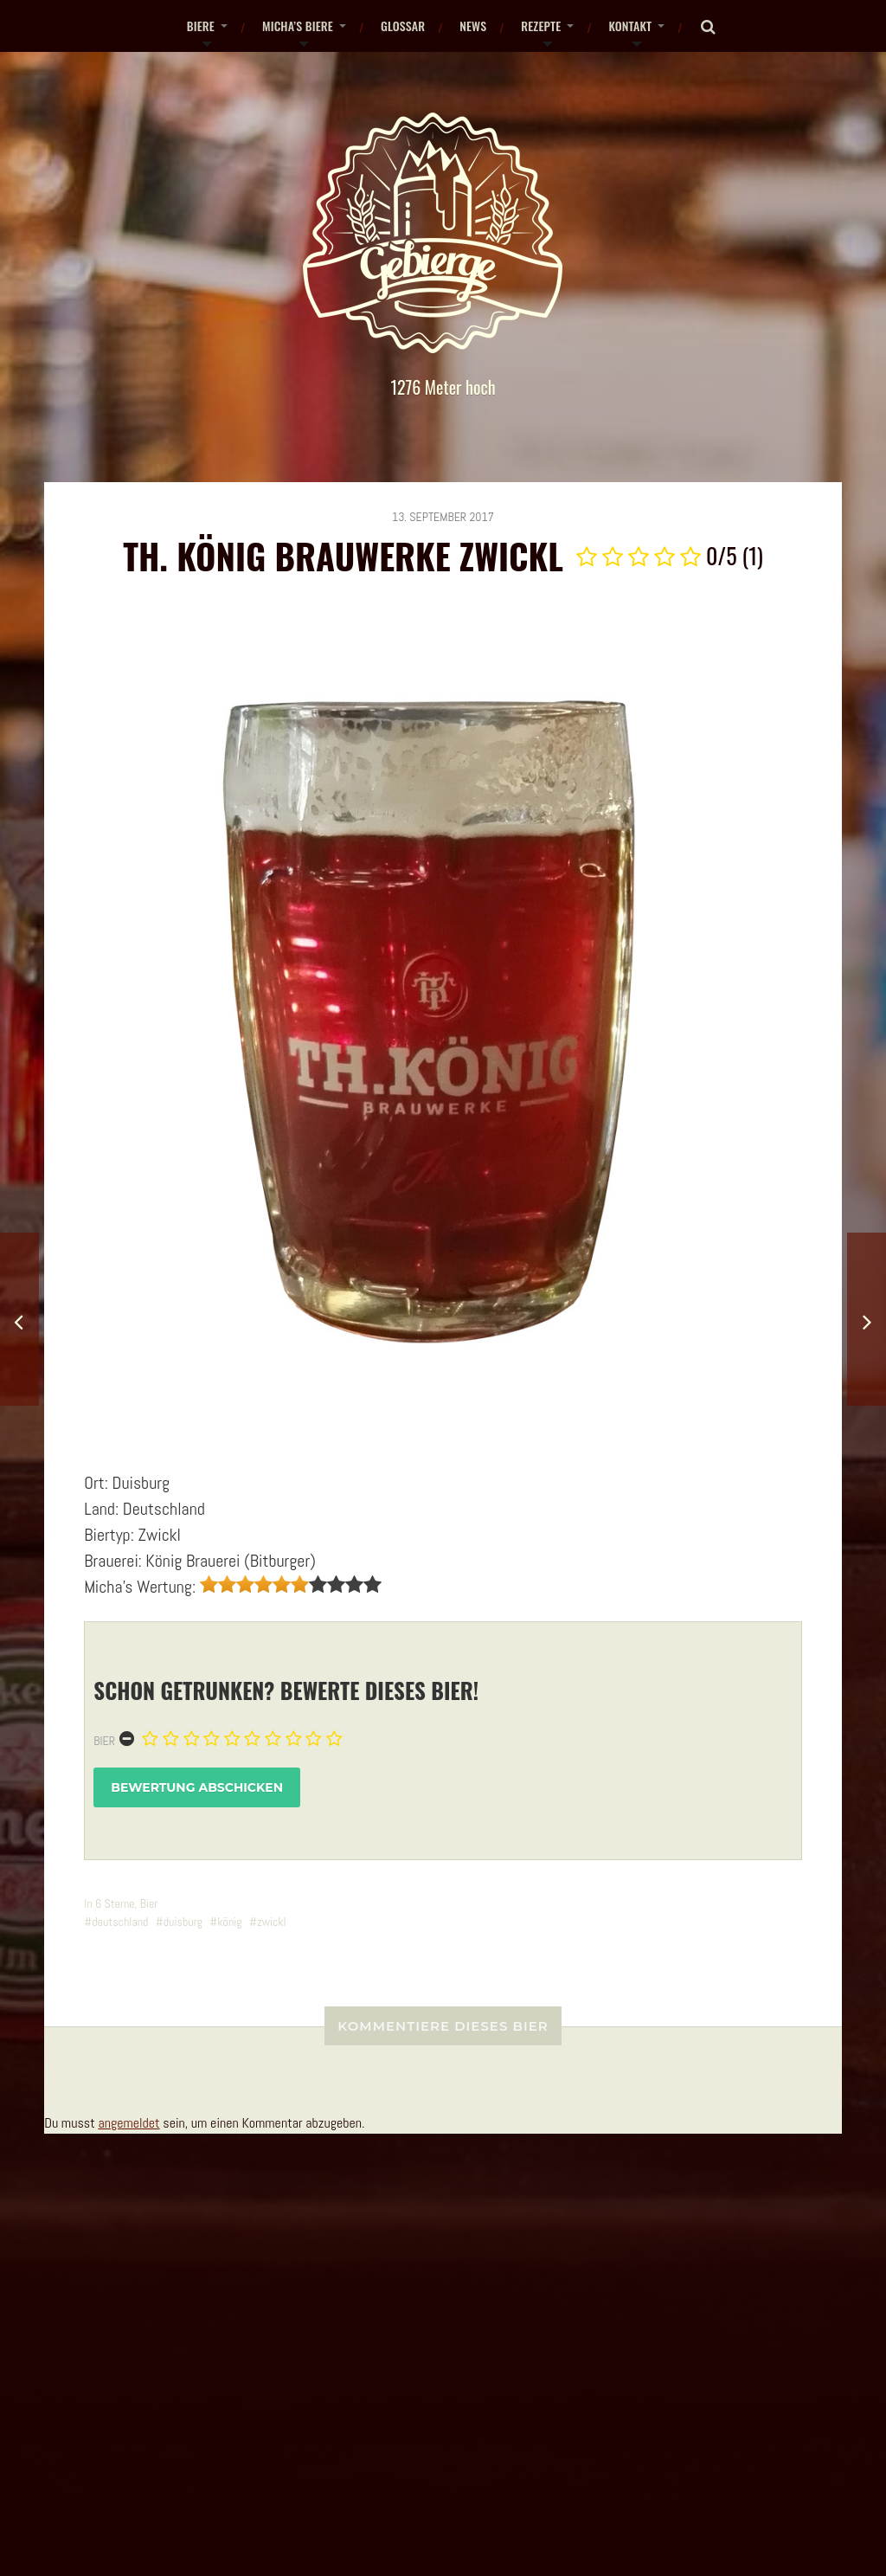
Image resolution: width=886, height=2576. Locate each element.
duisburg (183, 1921)
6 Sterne (115, 1903)
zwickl (271, 1921)
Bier (104, 1740)
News (472, 25)
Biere (201, 25)
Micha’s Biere (297, 25)
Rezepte (541, 25)
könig (229, 1921)
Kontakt (630, 25)
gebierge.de (374, 2491)
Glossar (403, 25)
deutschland (120, 1921)
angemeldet (128, 2123)
